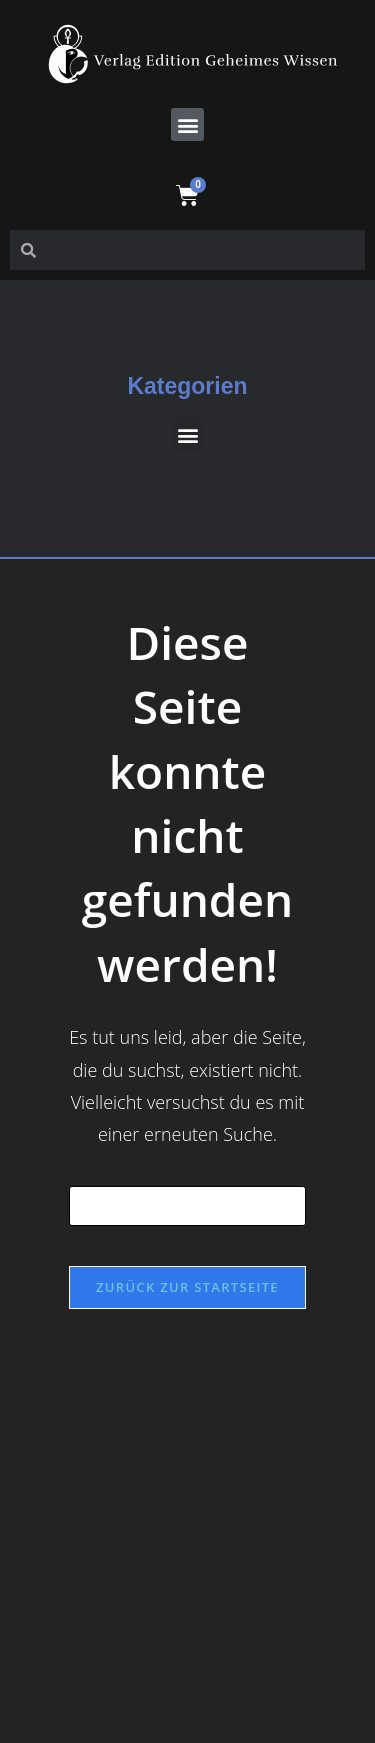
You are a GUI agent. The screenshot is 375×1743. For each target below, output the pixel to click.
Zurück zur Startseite (187, 1287)
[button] (187, 124)
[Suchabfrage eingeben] (188, 1206)
